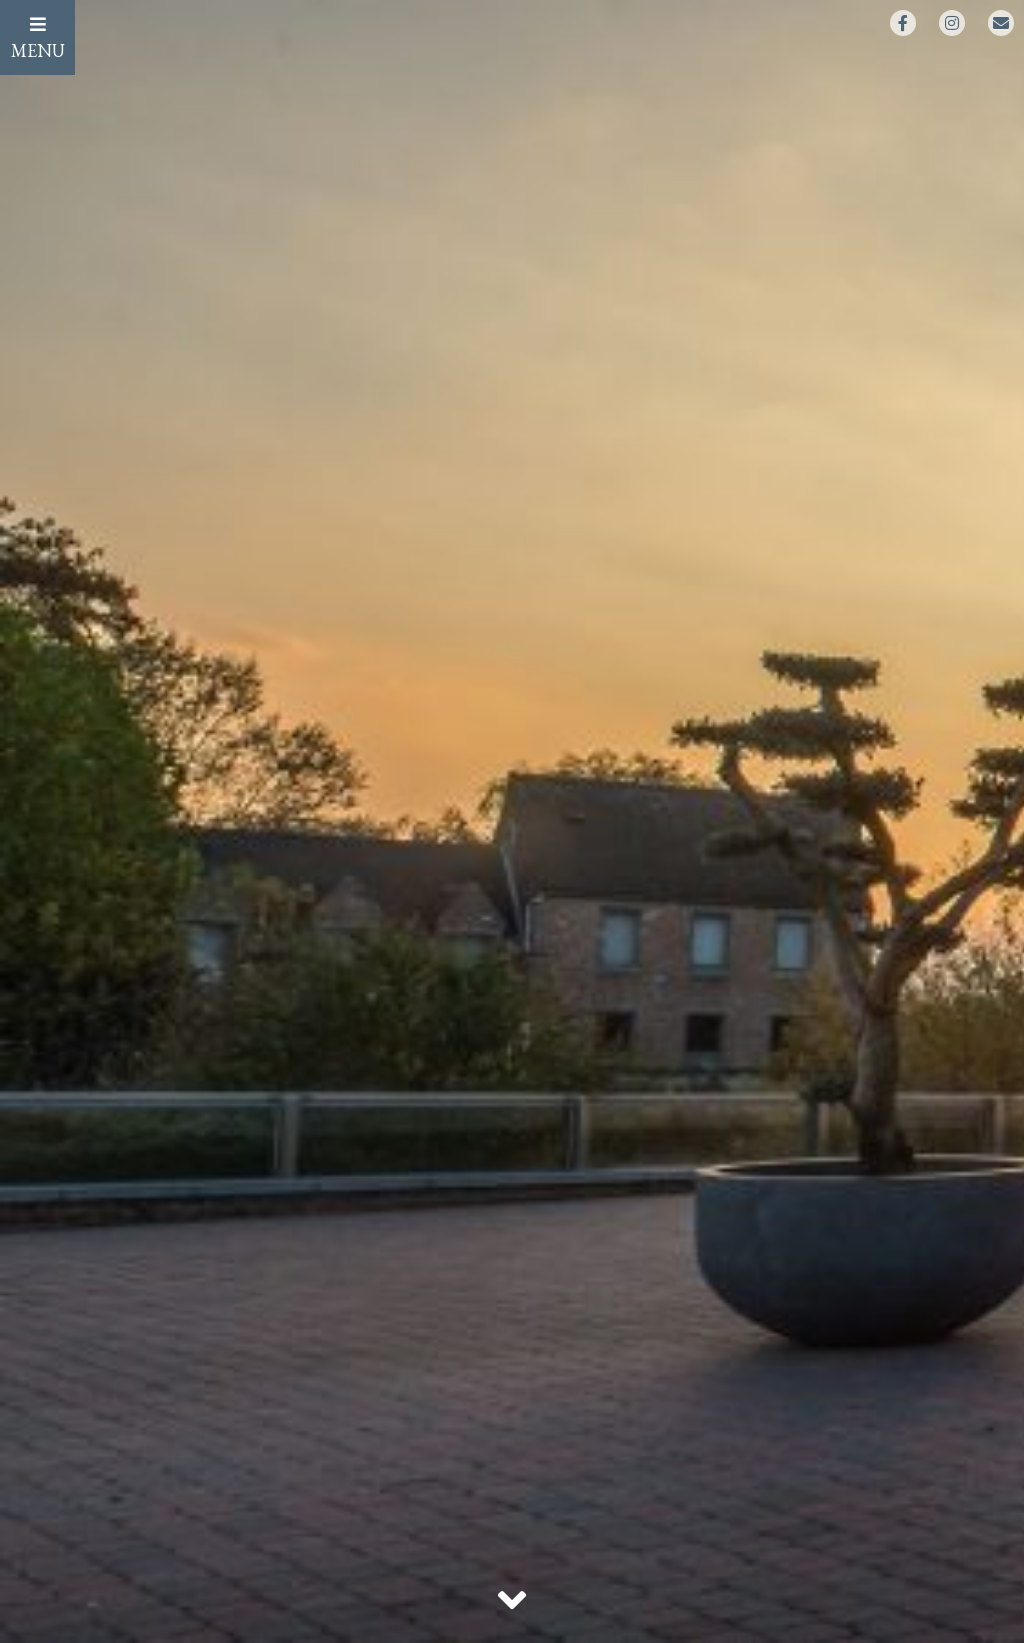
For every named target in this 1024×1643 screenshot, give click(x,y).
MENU (38, 38)
